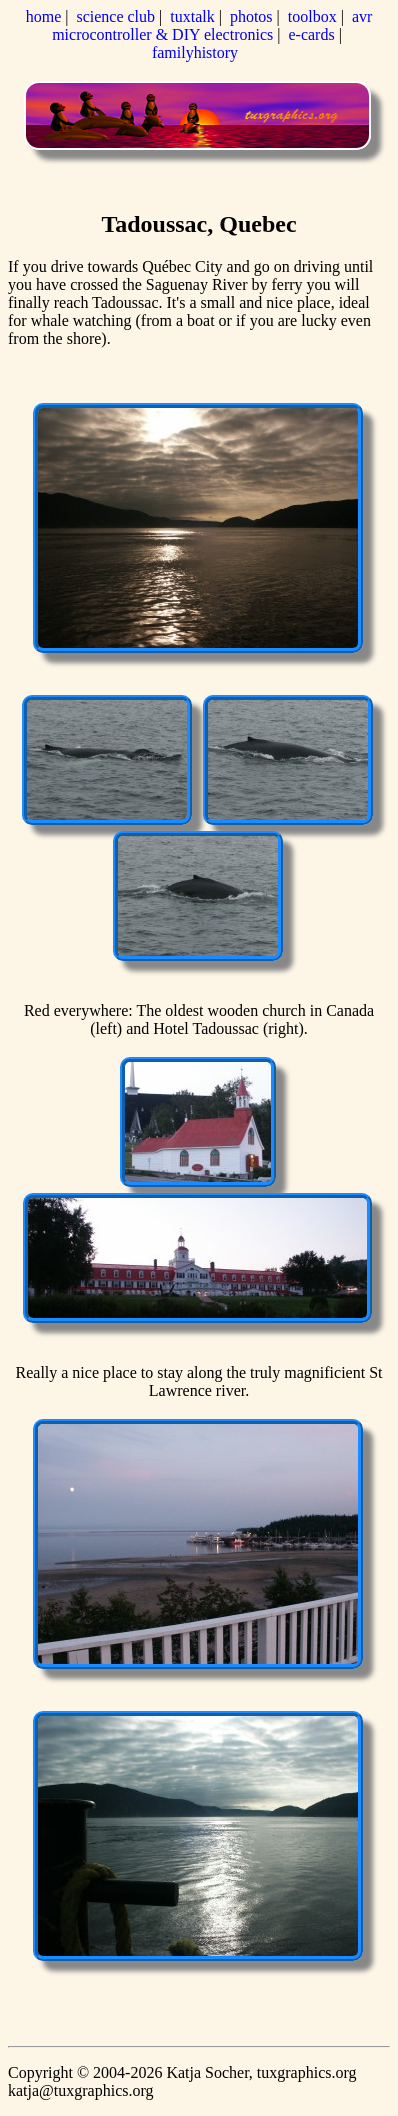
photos (251, 16)
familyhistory (195, 52)
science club (115, 16)
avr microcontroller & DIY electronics (212, 25)
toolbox (312, 16)
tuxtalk (192, 16)
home (44, 16)
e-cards (311, 34)
